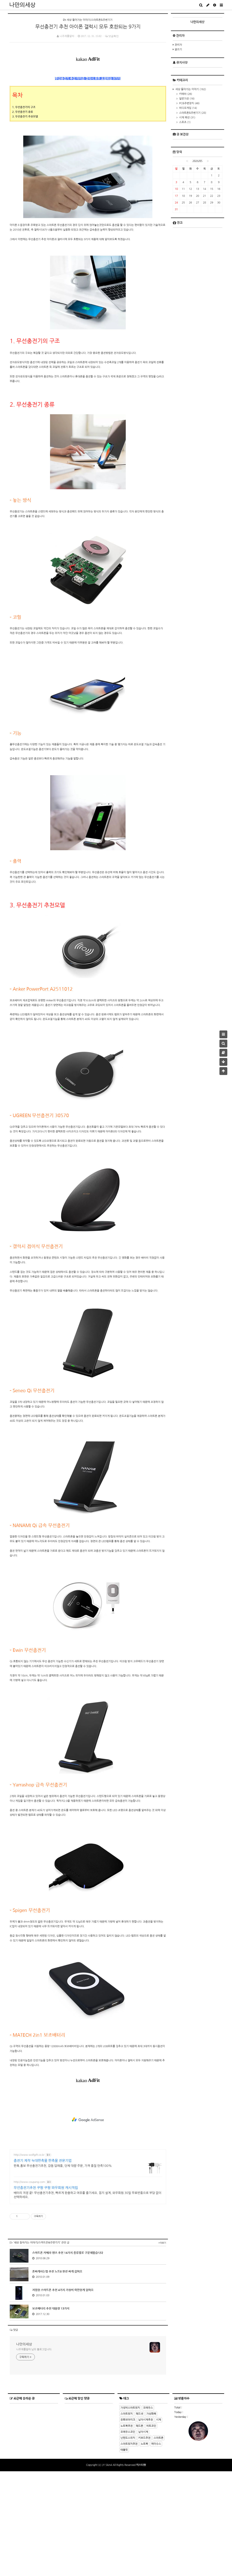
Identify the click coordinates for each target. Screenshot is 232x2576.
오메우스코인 (127, 2536)
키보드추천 (144, 2542)
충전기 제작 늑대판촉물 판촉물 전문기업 (43, 2265)
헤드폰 (139, 2530)
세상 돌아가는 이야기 (190, 137)
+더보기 (162, 2348)
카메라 (185, 142)
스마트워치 (126, 2518)
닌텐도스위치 (127, 2542)
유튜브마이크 (127, 2524)
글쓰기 (178, 97)
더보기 (164, 2502)
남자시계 (143, 2536)
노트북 (144, 2548)
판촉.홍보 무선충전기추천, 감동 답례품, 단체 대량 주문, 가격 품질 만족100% (63, 2270)
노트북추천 (126, 2530)
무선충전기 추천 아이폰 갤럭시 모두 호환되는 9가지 (88, 79)
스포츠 (184, 170)
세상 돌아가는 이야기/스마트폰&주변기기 (87, 72)
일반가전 (186, 147)
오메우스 (148, 2512)
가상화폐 (151, 2518)
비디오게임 (187, 156)
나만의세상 (22, 5)
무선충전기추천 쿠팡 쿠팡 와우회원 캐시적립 (46, 2292)
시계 (158, 2524)
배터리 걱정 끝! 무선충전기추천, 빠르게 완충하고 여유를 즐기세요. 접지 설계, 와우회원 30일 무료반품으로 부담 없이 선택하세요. (87, 2299)
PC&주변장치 (189, 151)
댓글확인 (113, 88)
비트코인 (151, 2530)
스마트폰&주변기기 (192, 161)
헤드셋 (139, 2518)
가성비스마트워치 (130, 2512)
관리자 (178, 93)
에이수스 (156, 2548)
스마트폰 (158, 2542)
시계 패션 (186, 165)
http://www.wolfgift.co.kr (29, 2259)
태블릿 (124, 2554)
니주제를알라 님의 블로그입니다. (34, 2454)
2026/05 (197, 209)
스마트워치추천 (129, 2548)
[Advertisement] (87, 39)
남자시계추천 (145, 2524)
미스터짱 (141, 2569)
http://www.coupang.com (29, 2286)
